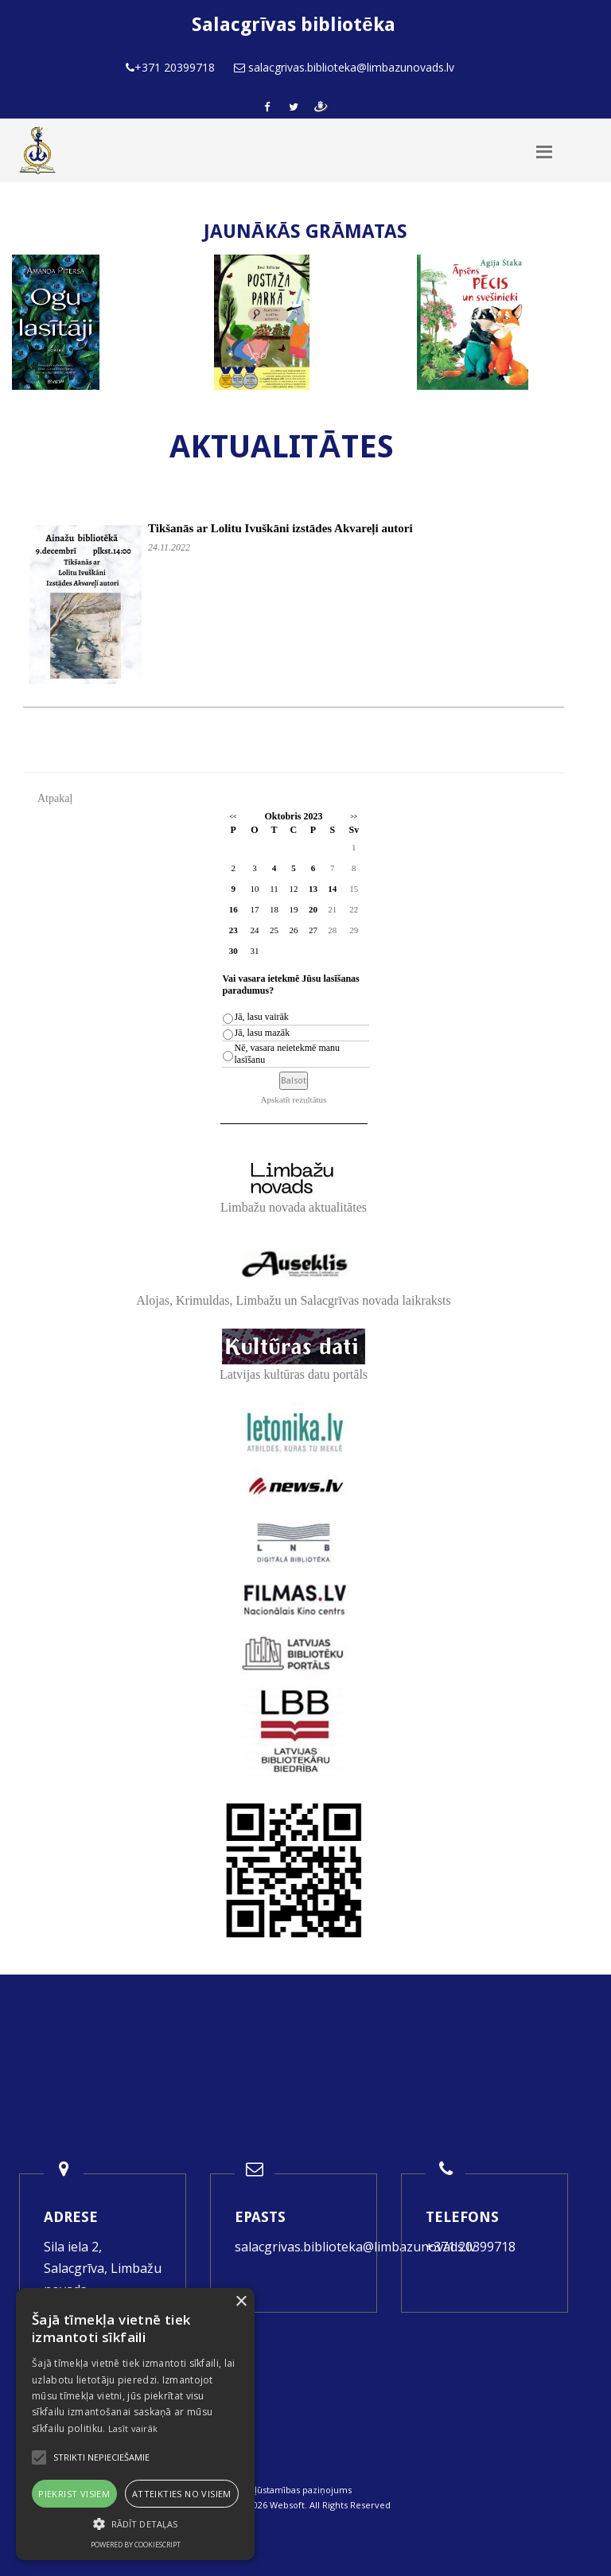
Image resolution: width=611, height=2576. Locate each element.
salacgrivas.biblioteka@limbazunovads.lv (355, 2246)
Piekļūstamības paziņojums (294, 2490)
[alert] (135, 2424)
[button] (135, 2524)
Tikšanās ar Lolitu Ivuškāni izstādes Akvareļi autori (280, 528)
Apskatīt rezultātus (294, 1099)
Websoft (287, 2505)
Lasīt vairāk (133, 2428)
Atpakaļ (54, 798)
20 (313, 909)
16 (233, 909)
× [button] (241, 2302)
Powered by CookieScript (136, 2544)
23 (233, 930)
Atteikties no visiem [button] (182, 2494)
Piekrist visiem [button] (74, 2494)
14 (332, 888)
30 (233, 950)
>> (353, 816)
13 (313, 888)
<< (233, 816)
